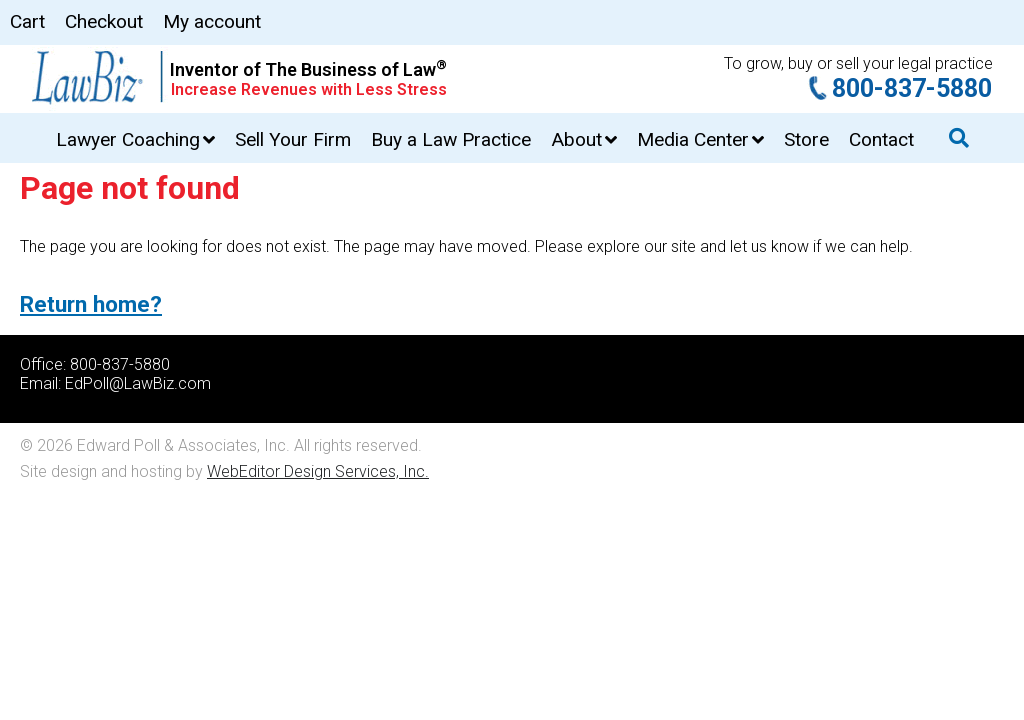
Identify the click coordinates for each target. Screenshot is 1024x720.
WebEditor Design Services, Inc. (318, 471)
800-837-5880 (912, 88)
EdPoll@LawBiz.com (138, 383)
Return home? (91, 304)
